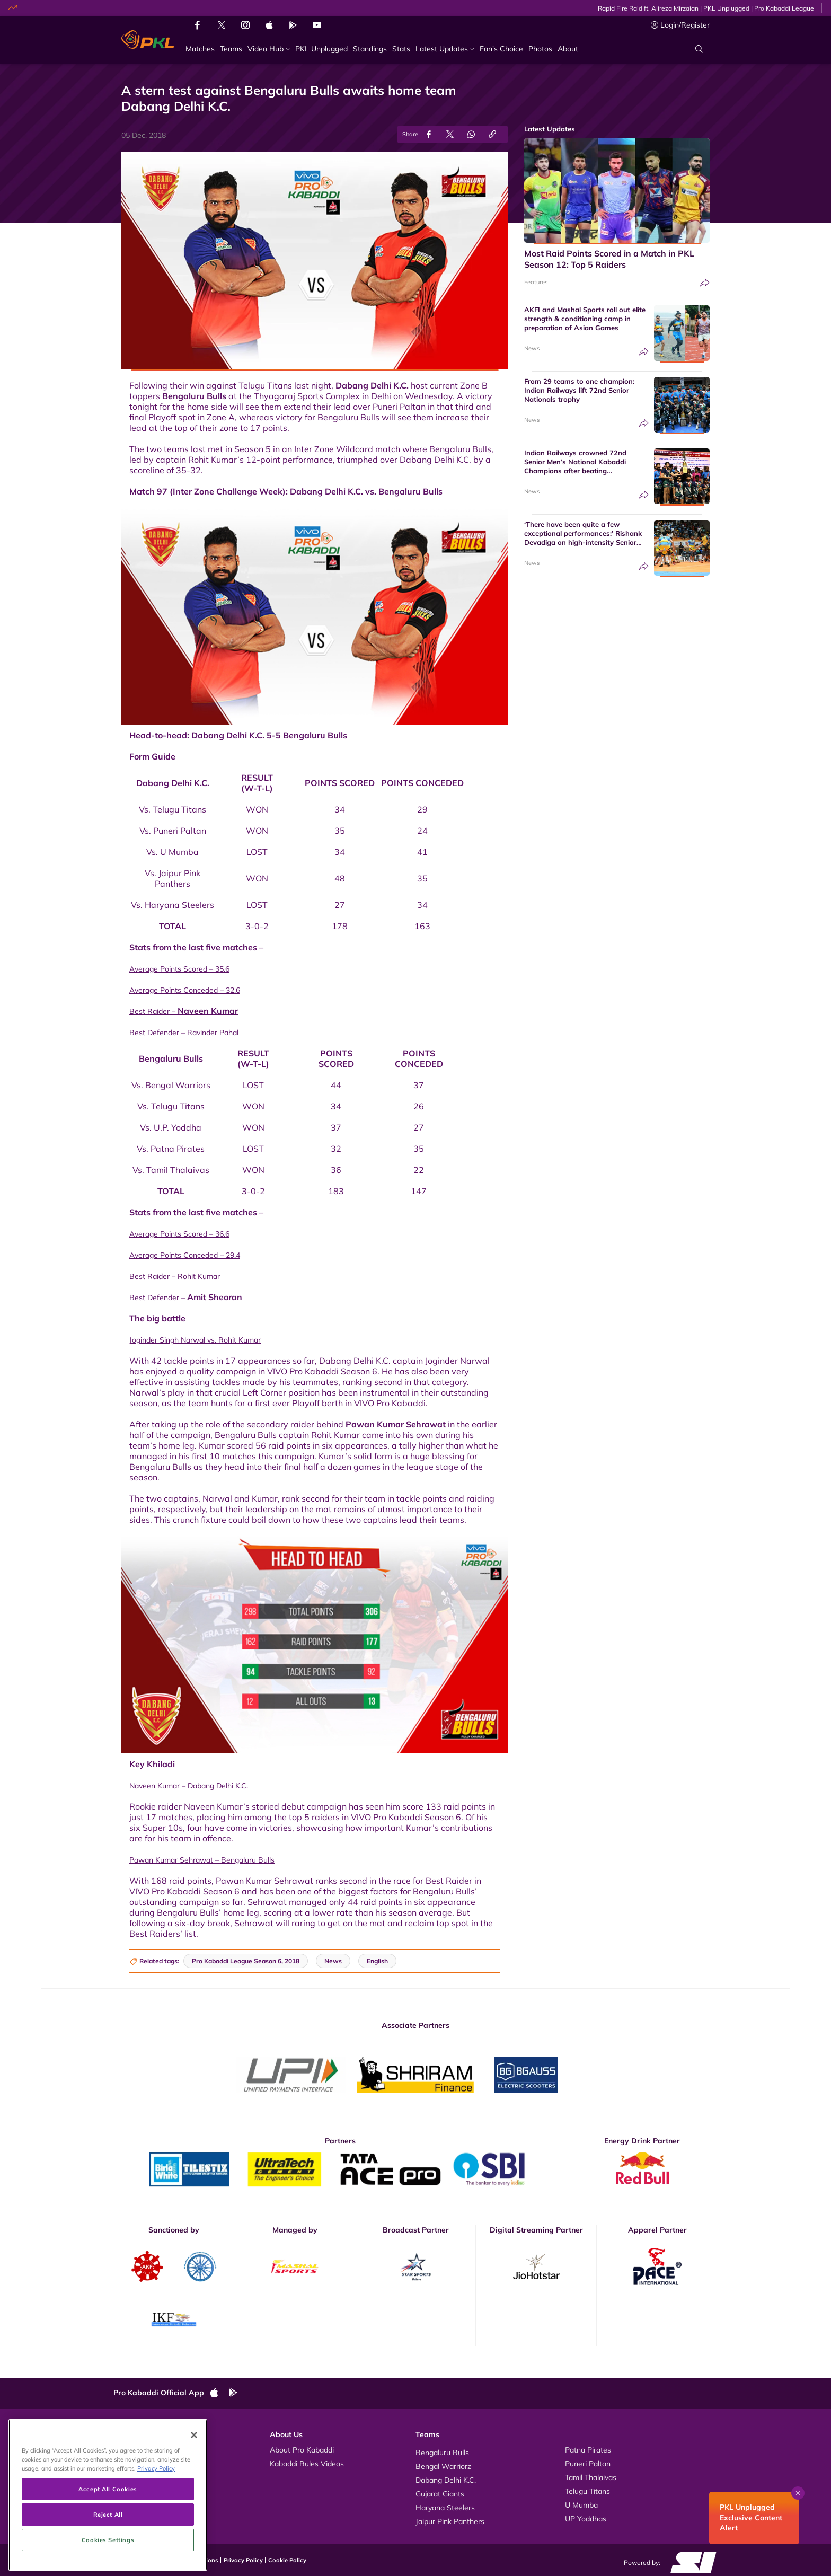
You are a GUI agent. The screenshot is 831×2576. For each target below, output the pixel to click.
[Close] (194, 2495)
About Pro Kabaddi (302, 2450)
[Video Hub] (268, 49)
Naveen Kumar (208, 1010)
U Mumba (581, 2505)
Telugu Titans (587, 2491)
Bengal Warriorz (443, 2466)
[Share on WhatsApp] (471, 134)
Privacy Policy (243, 2560)
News (532, 348)
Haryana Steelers (445, 2507)
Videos (135, 2450)
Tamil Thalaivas (590, 2477)
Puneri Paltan (588, 2463)
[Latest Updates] (444, 49)
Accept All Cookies (107, 2550)
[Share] (705, 283)
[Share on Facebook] (429, 134)
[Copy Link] (492, 134)
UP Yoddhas (585, 2519)
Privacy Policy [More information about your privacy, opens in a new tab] (156, 2529)
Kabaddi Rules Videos (307, 2463)
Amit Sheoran (214, 1297)
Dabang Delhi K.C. (372, 385)
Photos (136, 2463)
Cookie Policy (287, 2560)
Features (535, 282)
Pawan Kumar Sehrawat (396, 1424)
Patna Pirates (588, 2450)
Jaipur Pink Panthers (449, 2521)
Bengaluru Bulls (194, 396)
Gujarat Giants (439, 2494)
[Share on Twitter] (450, 134)
